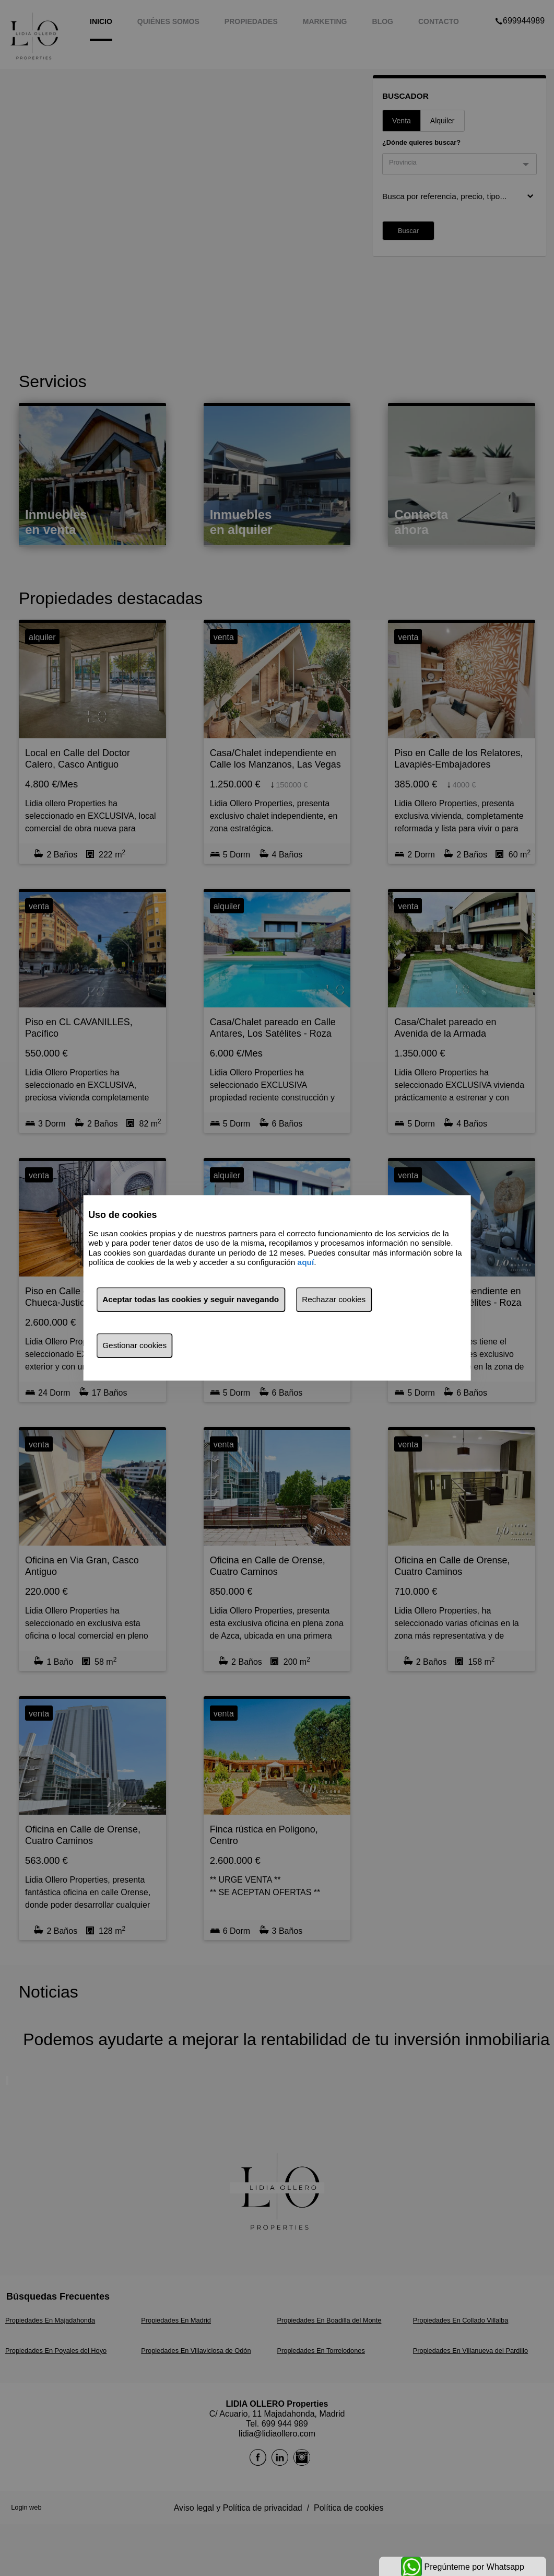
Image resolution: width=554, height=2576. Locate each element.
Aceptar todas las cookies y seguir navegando (190, 1299)
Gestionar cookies (134, 1345)
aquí (306, 1262)
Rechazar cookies (334, 1299)
